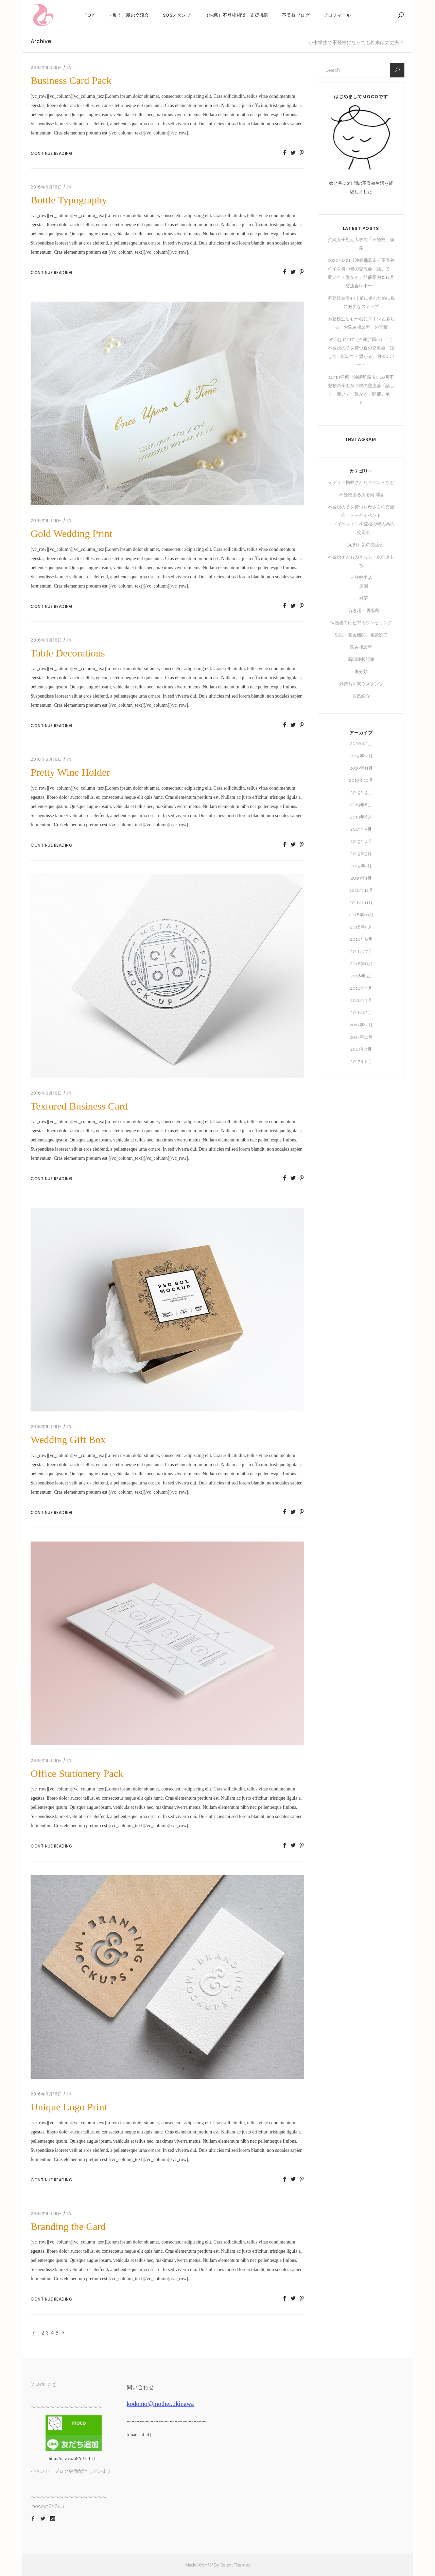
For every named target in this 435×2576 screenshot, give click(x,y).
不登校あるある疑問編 (361, 494)
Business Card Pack (71, 80)
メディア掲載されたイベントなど (361, 482)
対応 (363, 598)
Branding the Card (68, 2226)
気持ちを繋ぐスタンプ (361, 683)
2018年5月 (361, 975)
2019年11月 (361, 768)
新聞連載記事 (361, 659)
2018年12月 (361, 890)
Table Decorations (68, 653)
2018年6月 (361, 963)
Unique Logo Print (69, 2106)
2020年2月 (361, 743)
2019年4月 (361, 841)
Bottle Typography (69, 199)
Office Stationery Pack (77, 1773)
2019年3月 (361, 853)
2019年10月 (361, 780)
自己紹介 (361, 696)
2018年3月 (361, 1000)
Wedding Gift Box (68, 1439)
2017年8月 (361, 1061)
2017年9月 (361, 1049)
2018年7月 (361, 951)
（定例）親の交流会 (364, 544)
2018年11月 (361, 902)
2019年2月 (361, 865)
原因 (363, 586)
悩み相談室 (361, 647)
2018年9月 (361, 927)
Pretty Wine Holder (70, 772)
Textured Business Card (79, 1106)
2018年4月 (361, 988)
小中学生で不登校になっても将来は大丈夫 (354, 42)
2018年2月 (361, 1012)
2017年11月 (361, 1037)
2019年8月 (361, 804)
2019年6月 (361, 816)
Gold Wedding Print (71, 533)
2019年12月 (361, 755)
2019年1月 (361, 878)
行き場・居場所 (363, 610)
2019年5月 (361, 829)
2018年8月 (361, 939)
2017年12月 (361, 1024)
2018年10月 (361, 914)
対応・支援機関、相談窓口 (361, 634)
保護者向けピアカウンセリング (361, 622)
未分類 (361, 671)
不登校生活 (361, 577)
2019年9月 (361, 792)
